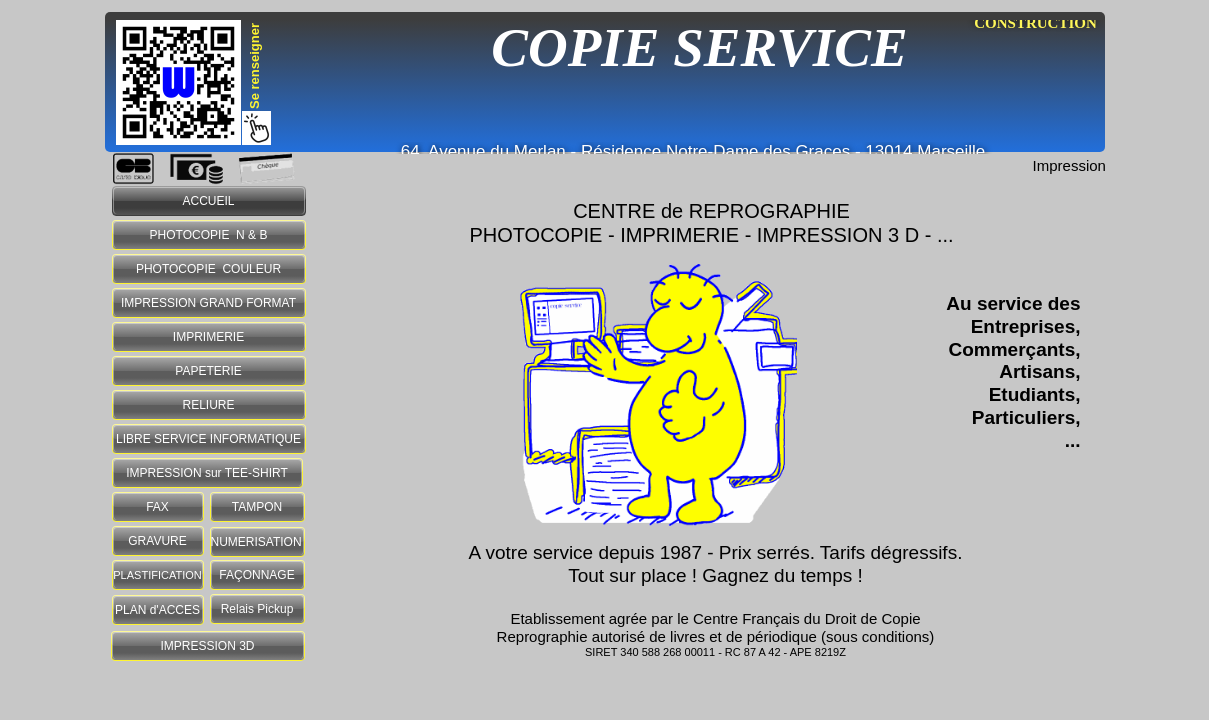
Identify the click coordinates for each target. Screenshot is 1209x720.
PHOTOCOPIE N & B (209, 235)
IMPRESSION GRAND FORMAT (208, 303)
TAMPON (257, 507)
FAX (157, 507)
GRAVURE (157, 541)
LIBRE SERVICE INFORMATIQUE (208, 439)
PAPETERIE (208, 371)
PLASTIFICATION (157, 575)
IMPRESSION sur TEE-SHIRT (207, 473)
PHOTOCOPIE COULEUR (208, 269)
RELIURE (208, 405)
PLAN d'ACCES (157, 610)
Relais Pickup (257, 609)
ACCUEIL (208, 201)
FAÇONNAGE (256, 575)
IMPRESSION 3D (207, 646)
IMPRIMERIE (208, 337)
